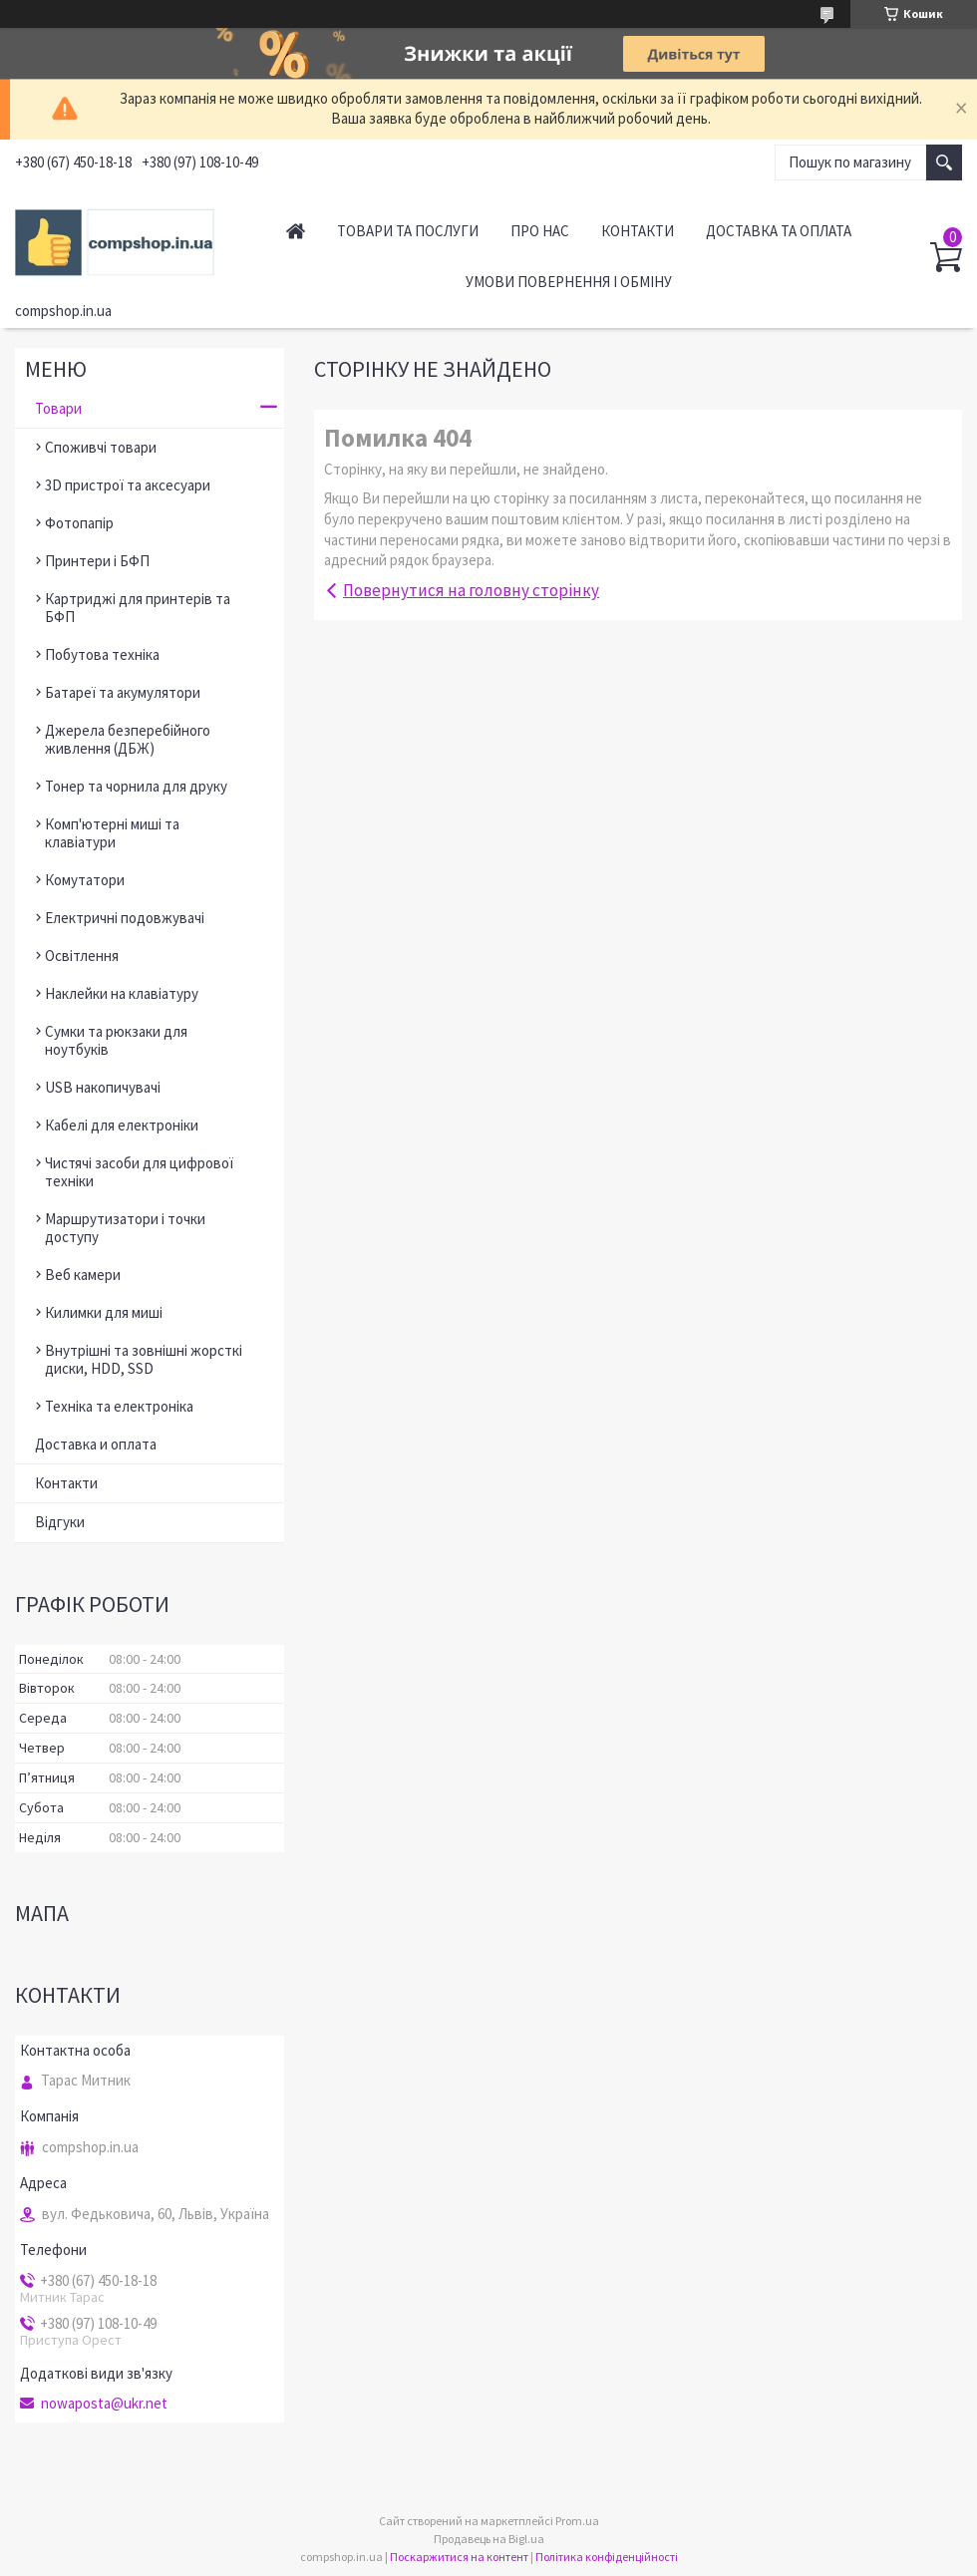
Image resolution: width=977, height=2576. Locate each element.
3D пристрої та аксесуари (127, 485)
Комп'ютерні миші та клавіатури (112, 832)
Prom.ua (577, 2520)
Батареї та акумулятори (122, 692)
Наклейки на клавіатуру (121, 993)
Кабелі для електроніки (121, 1125)
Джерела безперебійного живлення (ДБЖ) (127, 739)
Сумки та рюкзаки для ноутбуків (116, 1040)
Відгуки (60, 1521)
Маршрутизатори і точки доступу (125, 1227)
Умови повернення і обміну (569, 281)
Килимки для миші (104, 1312)
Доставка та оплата (778, 230)
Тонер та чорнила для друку (136, 786)
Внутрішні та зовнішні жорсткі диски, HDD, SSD (143, 1359)
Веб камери (83, 1274)
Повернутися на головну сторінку (471, 590)
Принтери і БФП (97, 560)
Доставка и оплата (96, 1444)
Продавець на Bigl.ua (489, 2538)
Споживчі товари (101, 447)
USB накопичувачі (103, 1087)
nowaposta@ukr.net (104, 2404)
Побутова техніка (102, 654)
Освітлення (82, 955)
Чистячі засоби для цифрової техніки (139, 1171)
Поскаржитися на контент (459, 2556)
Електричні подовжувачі (124, 917)
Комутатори (85, 879)
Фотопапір (79, 522)
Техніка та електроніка (119, 1406)
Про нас (539, 230)
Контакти (637, 230)
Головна (295, 230)
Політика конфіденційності (606, 2556)
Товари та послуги (408, 230)
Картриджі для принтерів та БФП (137, 607)
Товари (58, 408)
